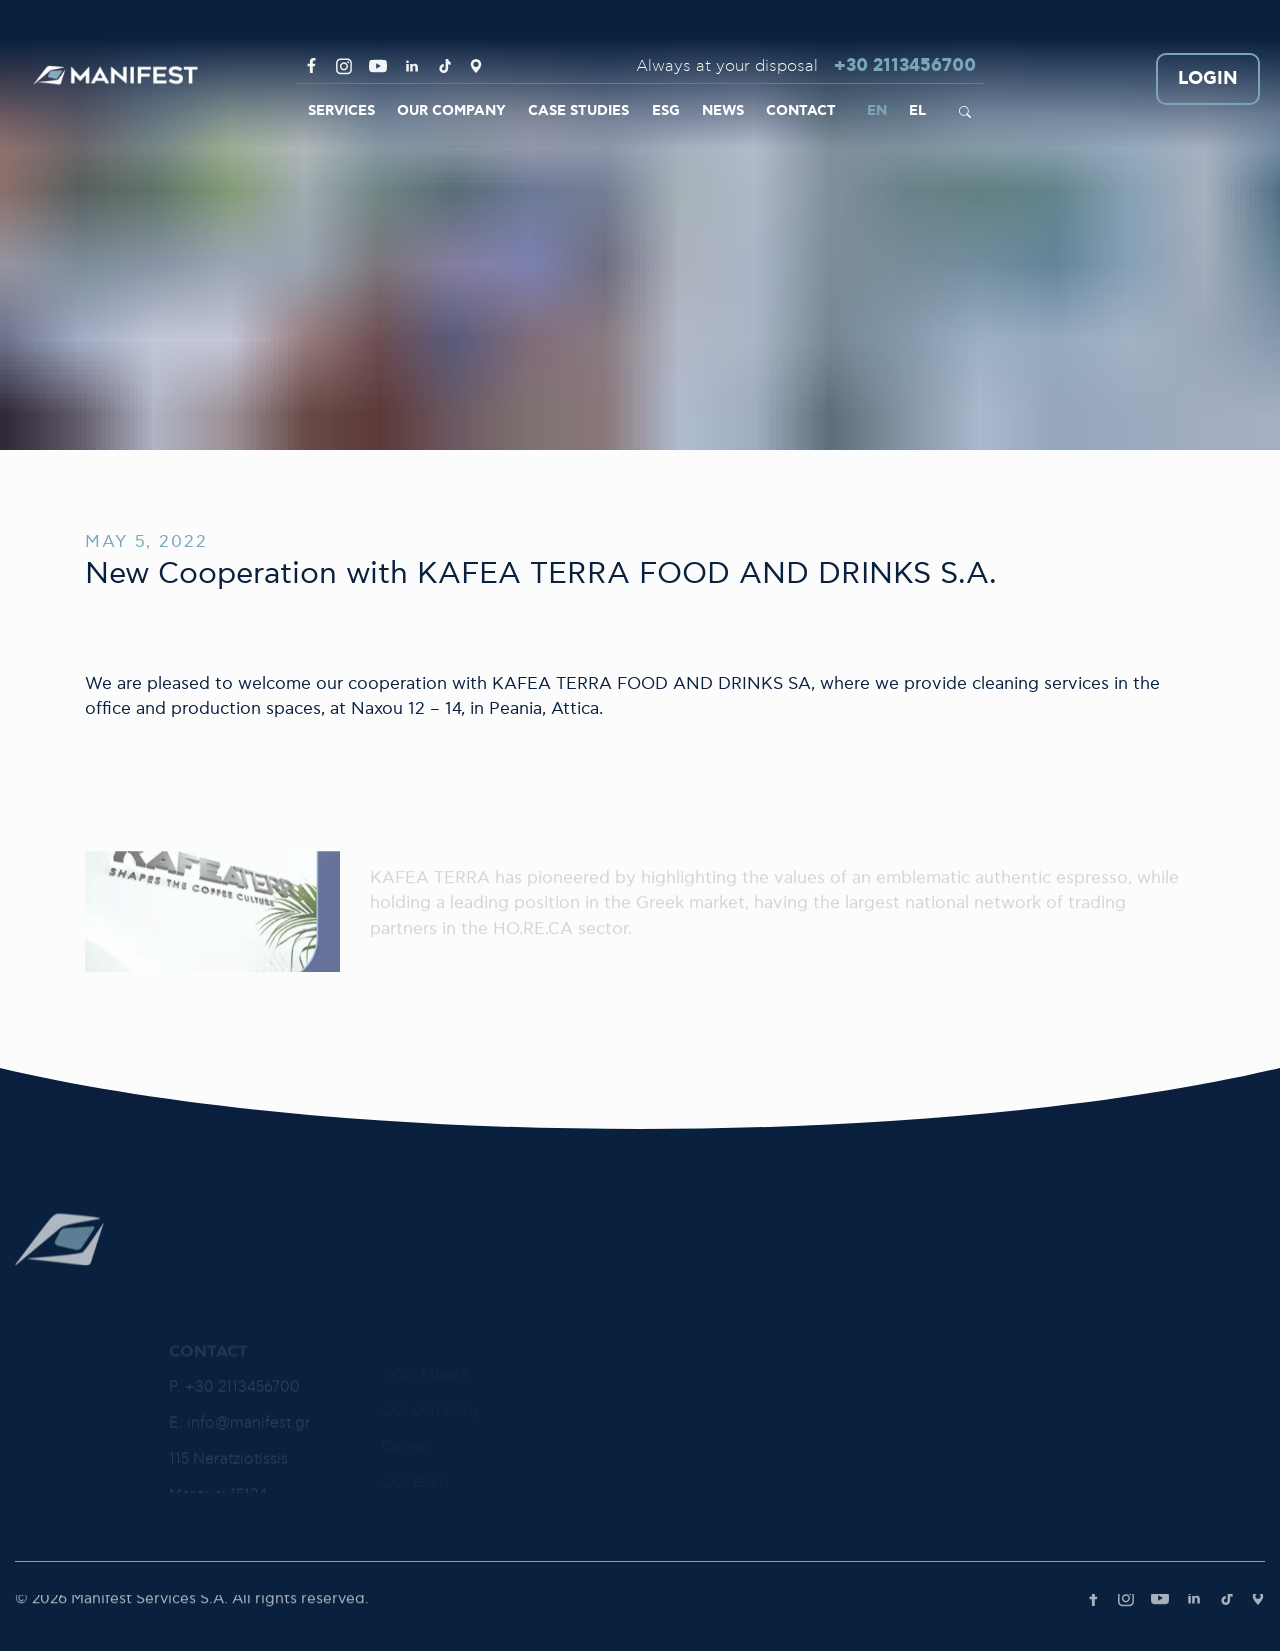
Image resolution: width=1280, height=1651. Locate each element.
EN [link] (877, 111)
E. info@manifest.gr (240, 1450)
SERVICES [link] (341, 111)
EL (917, 111)
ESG (666, 111)
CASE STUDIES (578, 111)
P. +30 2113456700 (234, 1414)
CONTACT (801, 111)
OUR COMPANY (451, 111)
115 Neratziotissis (228, 1486)
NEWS (723, 111)
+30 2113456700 (905, 66)
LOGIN (1208, 79)
